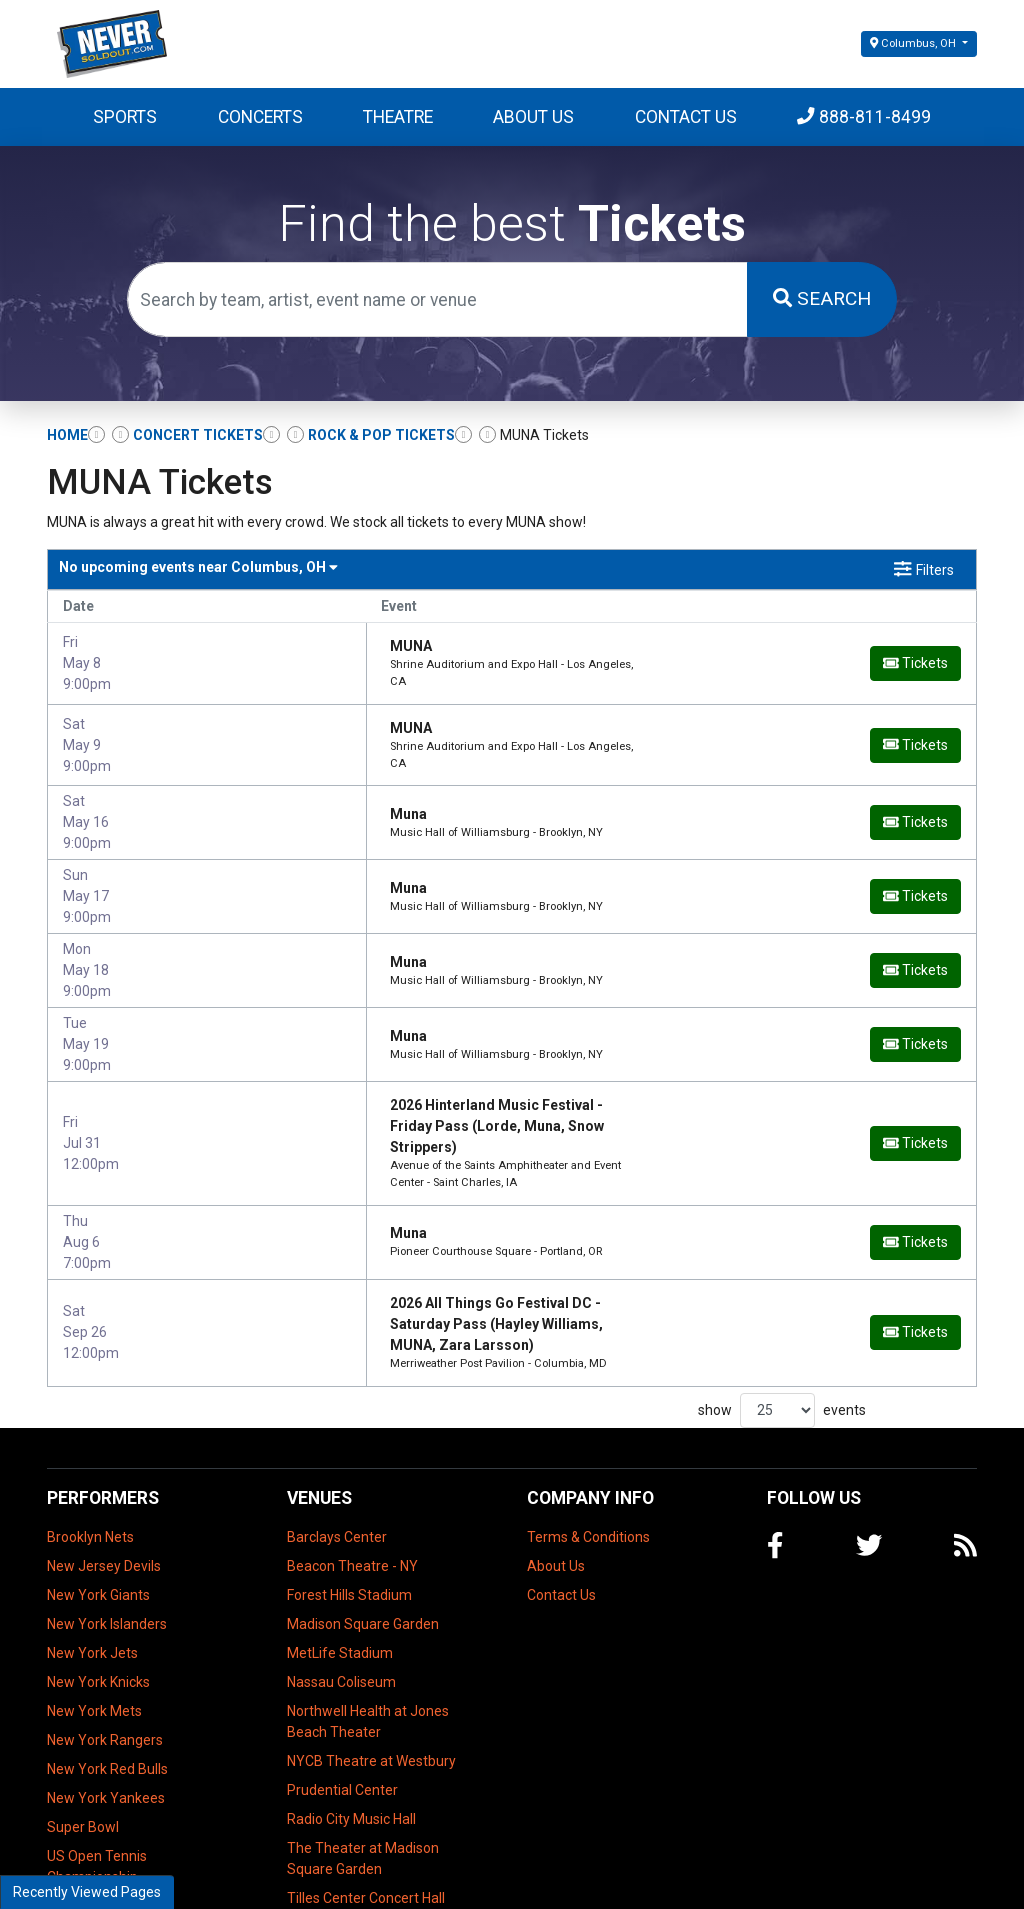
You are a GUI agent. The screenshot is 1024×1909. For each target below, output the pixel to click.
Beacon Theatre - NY (352, 1468)
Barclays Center (337, 1439)
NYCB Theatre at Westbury (371, 1663)
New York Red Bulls (107, 1671)
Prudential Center (342, 1692)
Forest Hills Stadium (349, 1497)
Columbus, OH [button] (914, 43)
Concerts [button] (260, 117)
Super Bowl (83, 1729)
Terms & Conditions (588, 1439)
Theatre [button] (398, 117)
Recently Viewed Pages (87, 1892)
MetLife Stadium (340, 1555)
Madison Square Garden (363, 1526)
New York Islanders (107, 1526)
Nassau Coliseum (341, 1584)
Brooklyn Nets (90, 1439)
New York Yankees (106, 1700)
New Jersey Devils (104, 1468)
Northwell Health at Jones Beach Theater (368, 1623)
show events (782, 1312)
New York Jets (92, 1555)
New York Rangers (105, 1642)
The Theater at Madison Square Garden (363, 1760)
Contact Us (686, 117)
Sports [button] (125, 117)
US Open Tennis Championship (97, 1768)
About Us (533, 117)
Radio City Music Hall (351, 1721)
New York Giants (98, 1497)
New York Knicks (98, 1584)
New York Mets (94, 1613)
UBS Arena (321, 1829)
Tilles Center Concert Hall (366, 1800)
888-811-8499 (864, 117)
